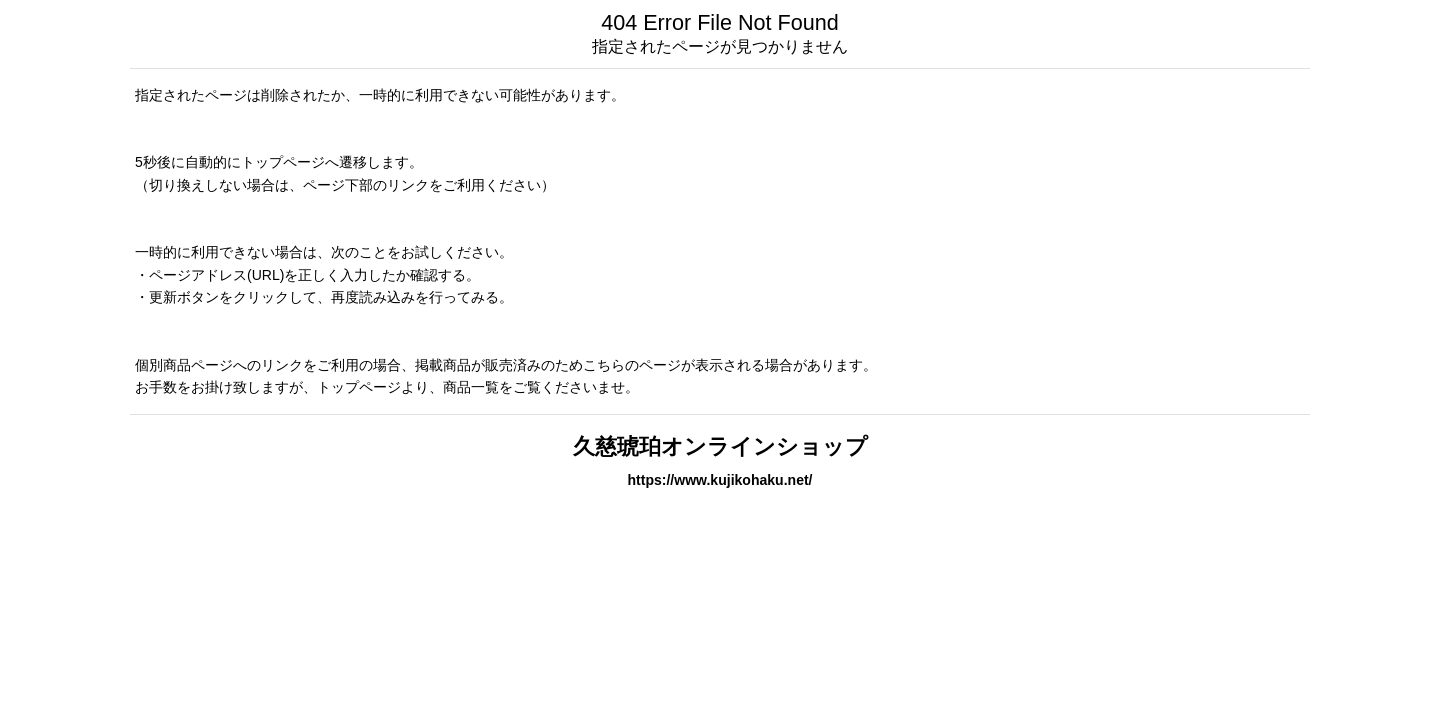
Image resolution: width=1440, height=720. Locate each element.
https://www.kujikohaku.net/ (719, 480)
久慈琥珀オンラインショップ (720, 446)
